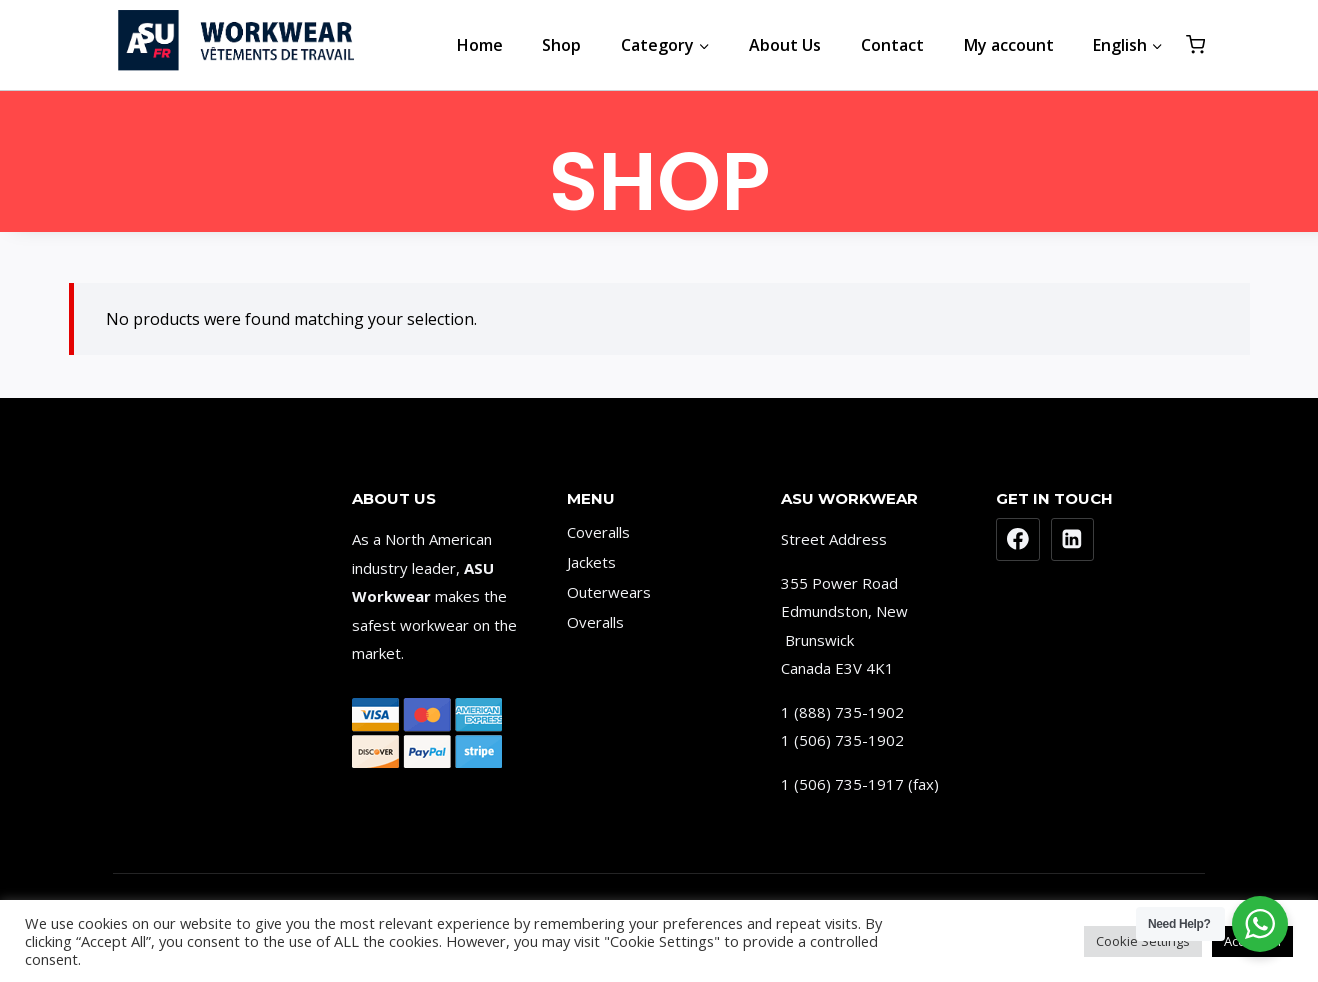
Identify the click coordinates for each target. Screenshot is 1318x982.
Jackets (591, 562)
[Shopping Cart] (1195, 44)
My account (1009, 45)
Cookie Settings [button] (1143, 941)
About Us (785, 45)
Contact (892, 45)
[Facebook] (1018, 540)
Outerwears (609, 592)
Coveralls (598, 532)
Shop (561, 45)
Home (480, 45)
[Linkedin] (1073, 540)
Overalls (595, 622)
